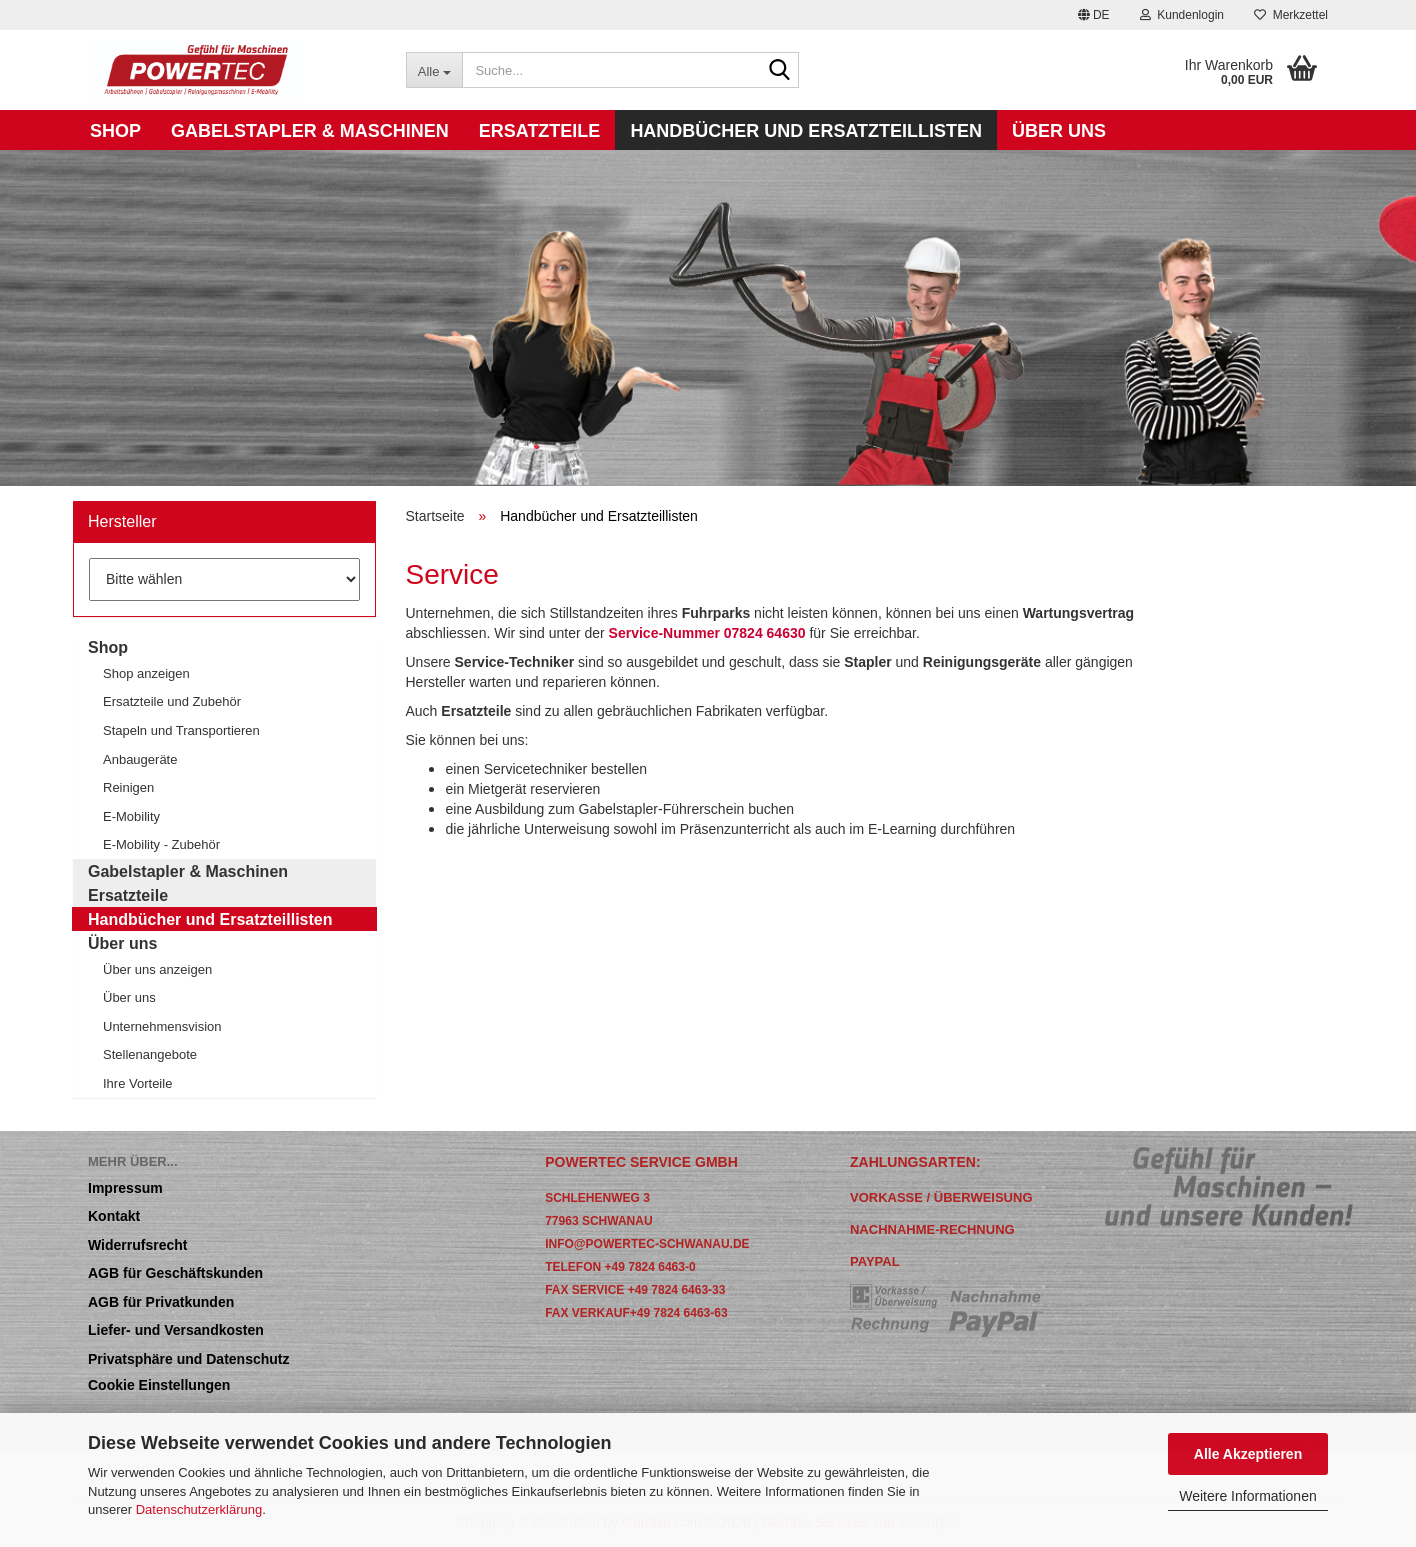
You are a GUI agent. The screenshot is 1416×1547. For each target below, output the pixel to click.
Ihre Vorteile (137, 1083)
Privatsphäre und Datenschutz (189, 1358)
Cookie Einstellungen (159, 1384)
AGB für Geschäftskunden (175, 1272)
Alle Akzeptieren (1248, 1453)
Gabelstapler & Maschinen (310, 130)
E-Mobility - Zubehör (161, 844)
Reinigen (128, 787)
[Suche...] (434, 70)
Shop (115, 130)
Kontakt (114, 1215)
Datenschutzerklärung (199, 1509)
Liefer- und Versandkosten (176, 1329)
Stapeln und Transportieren (181, 730)
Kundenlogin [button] (1182, 14)
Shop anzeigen (146, 673)
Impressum (125, 1187)
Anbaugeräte (140, 759)
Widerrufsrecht (137, 1244)
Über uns (1059, 130)
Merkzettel (1291, 14)
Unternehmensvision (162, 1026)
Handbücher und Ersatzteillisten (806, 130)
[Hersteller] (224, 579)
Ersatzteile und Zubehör (172, 701)
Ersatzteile (540, 130)
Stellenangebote (150, 1054)
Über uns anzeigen (157, 969)
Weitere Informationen (1247, 1495)
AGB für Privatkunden (161, 1301)
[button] (1094, 15)
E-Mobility (131, 816)
